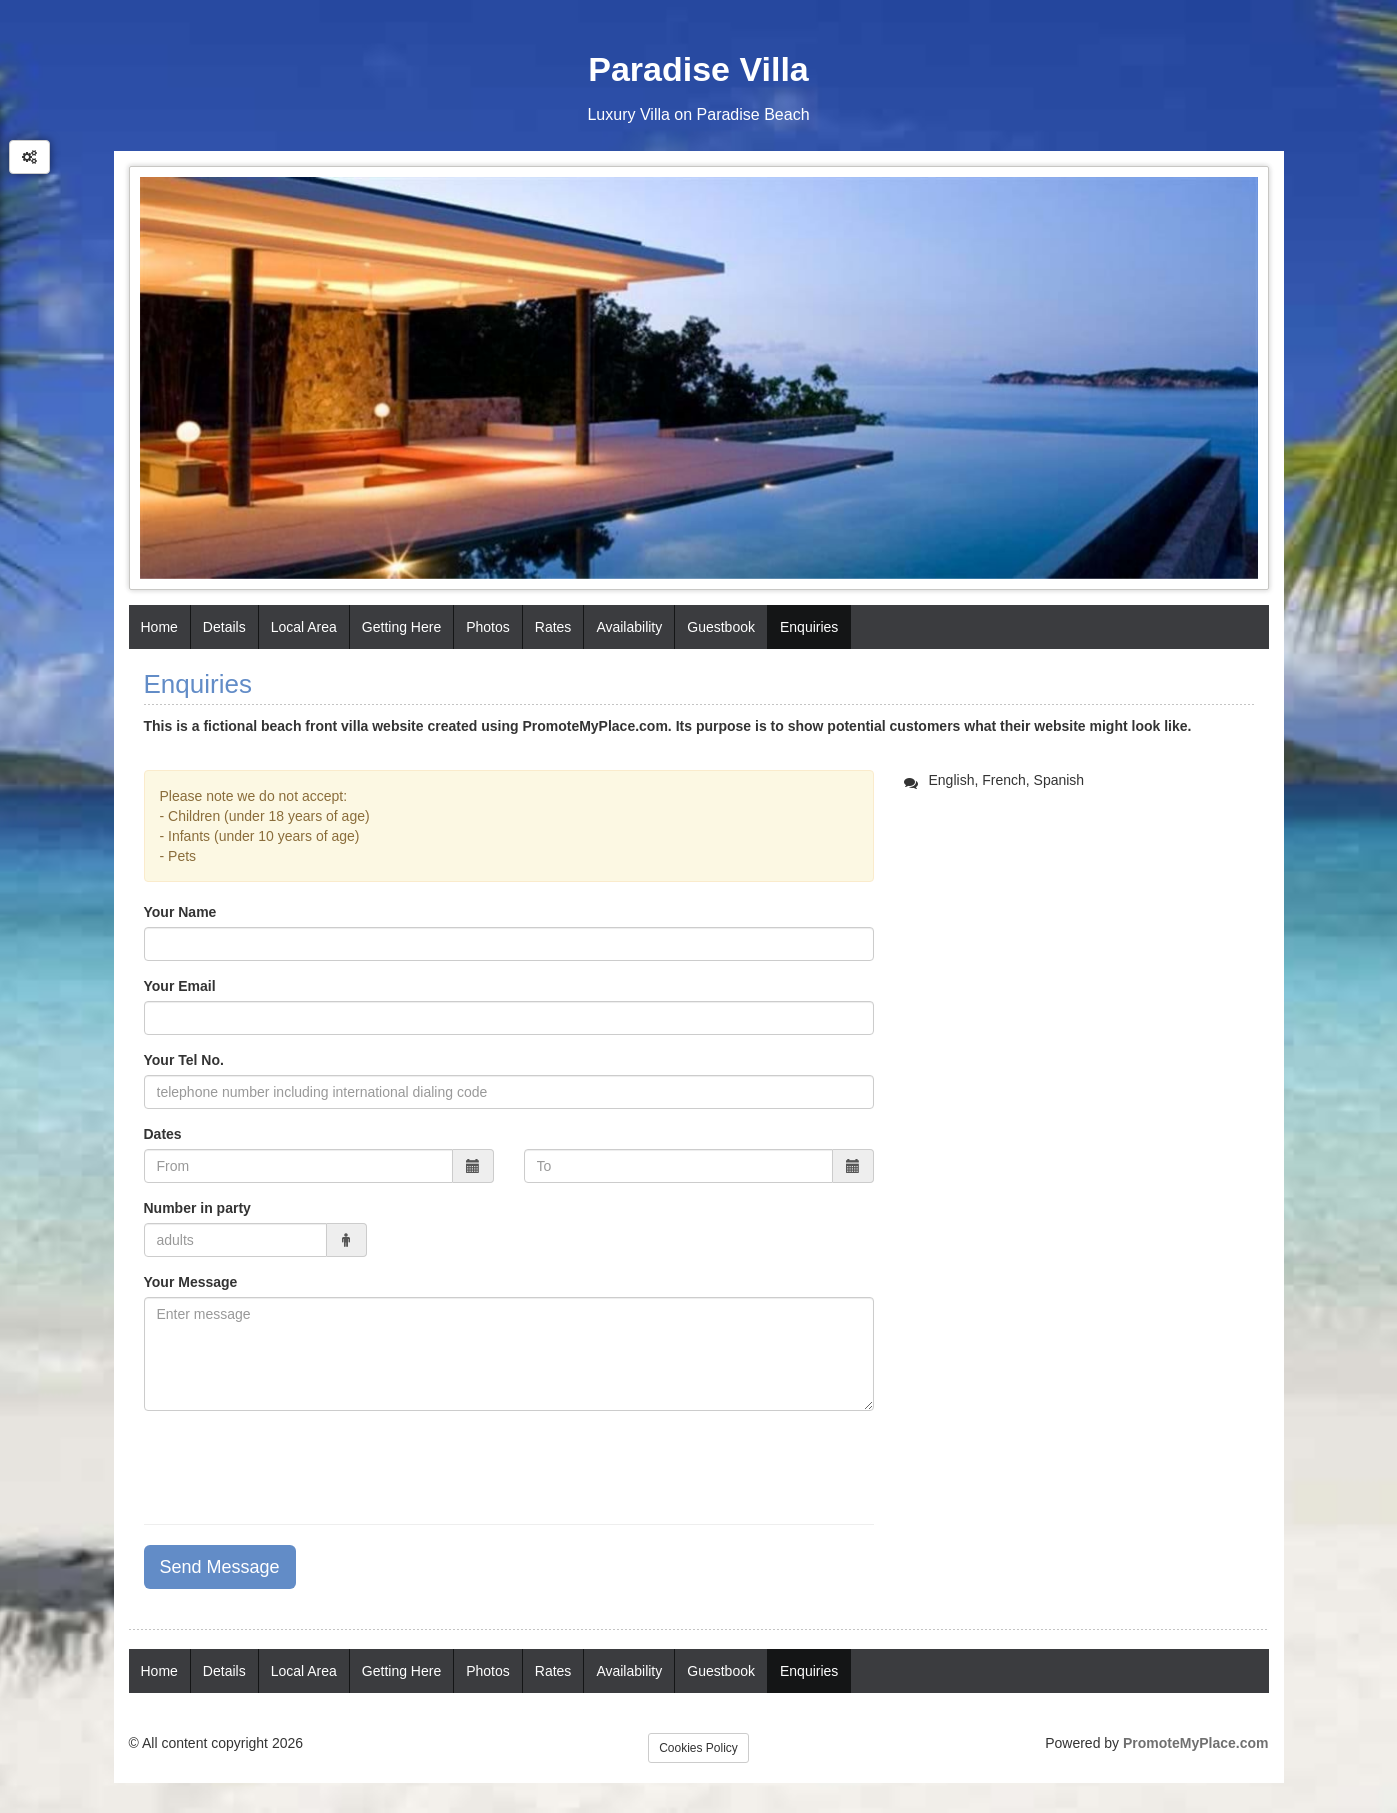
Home (159, 627)
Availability (629, 627)
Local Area (304, 627)
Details (224, 627)
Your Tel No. (184, 1060)
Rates (553, 627)
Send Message (220, 1567)
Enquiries (809, 627)
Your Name (180, 912)
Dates (163, 1134)
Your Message (191, 1282)
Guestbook (721, 627)
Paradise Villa (698, 69)
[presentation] (296, 1465)
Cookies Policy (698, 1748)
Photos (488, 627)
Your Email (180, 986)
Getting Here (401, 627)
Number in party (197, 1208)
